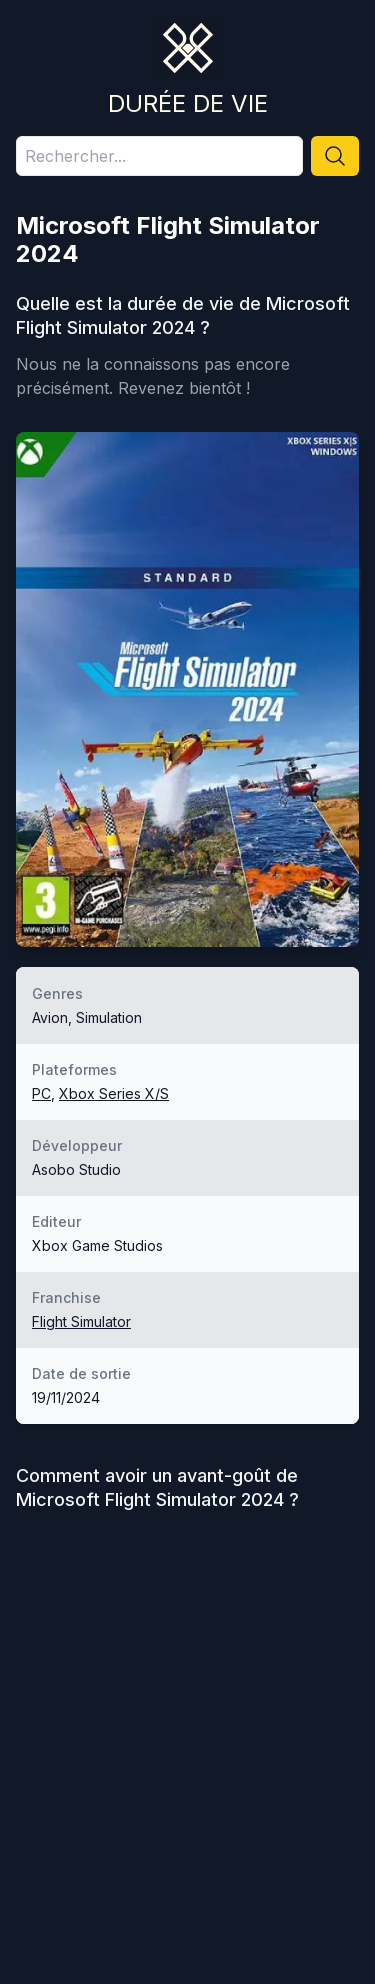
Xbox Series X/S (114, 1093)
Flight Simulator (81, 1321)
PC (41, 1093)
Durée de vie (188, 103)
